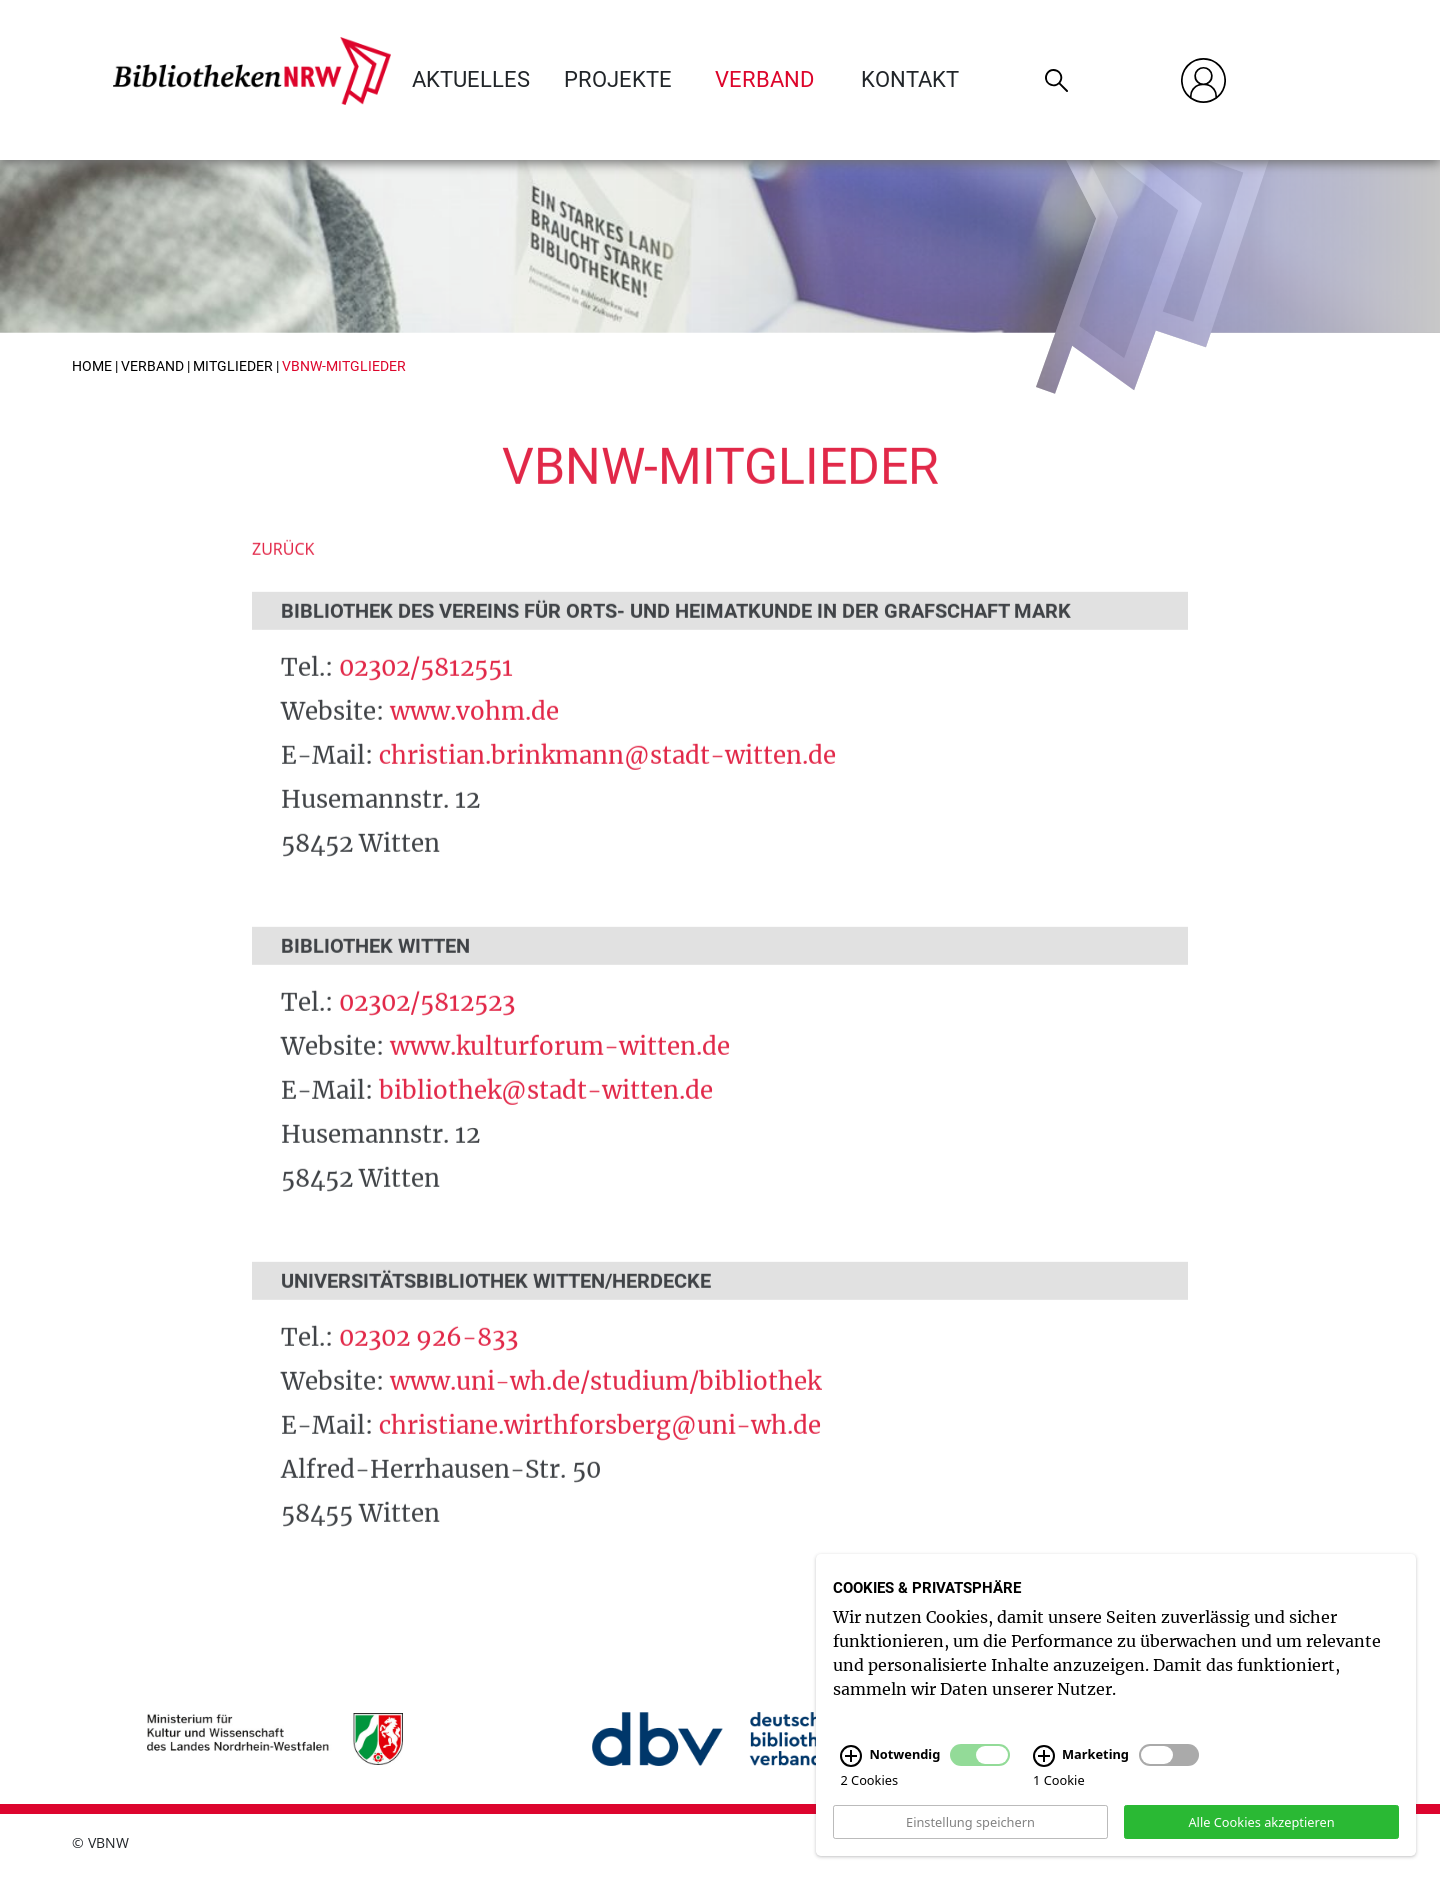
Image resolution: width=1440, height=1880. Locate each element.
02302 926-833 (428, 1362)
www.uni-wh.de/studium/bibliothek (605, 1406)
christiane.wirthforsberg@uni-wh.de (600, 1450)
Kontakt (910, 79)
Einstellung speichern (970, 1830)
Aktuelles (471, 79)
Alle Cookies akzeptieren (1261, 1830)
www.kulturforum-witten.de (560, 1071)
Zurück (283, 574)
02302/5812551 (426, 691)
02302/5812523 (427, 1027)
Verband (764, 79)
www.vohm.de (474, 735)
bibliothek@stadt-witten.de (546, 1115)
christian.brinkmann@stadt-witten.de (607, 779)
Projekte (618, 79)
